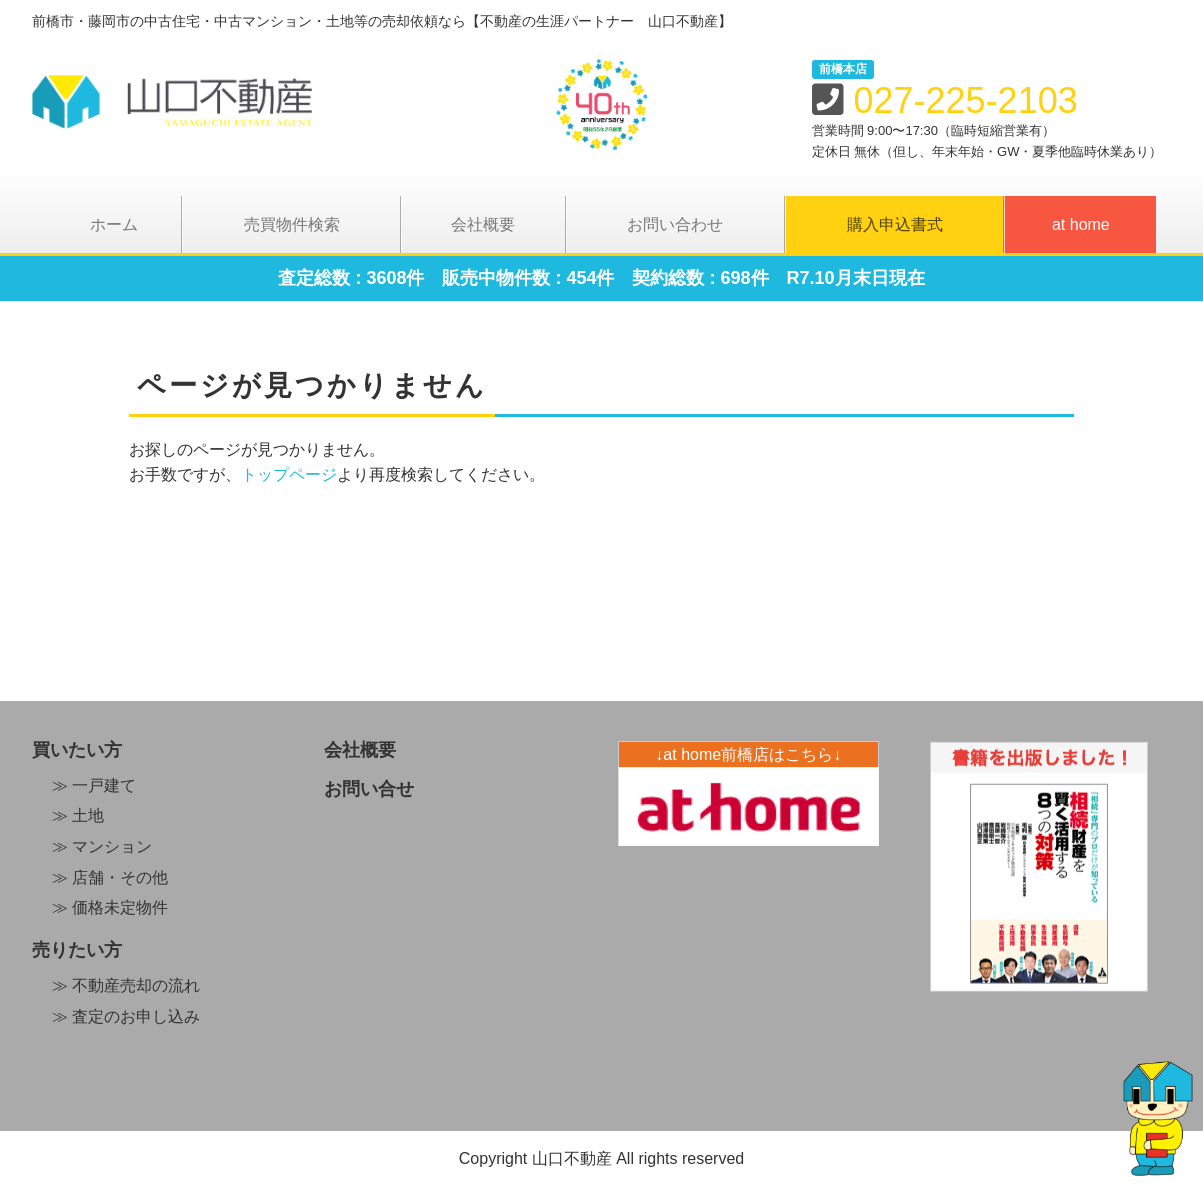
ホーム (114, 224)
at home (1081, 224)
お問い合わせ (675, 224)
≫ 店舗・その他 (110, 877)
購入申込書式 (895, 224)
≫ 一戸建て (94, 785)
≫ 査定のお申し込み (126, 1016)
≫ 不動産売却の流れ (126, 985)
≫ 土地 (78, 815)
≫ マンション (102, 846)
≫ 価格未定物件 (110, 907)
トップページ (289, 474)
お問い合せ (369, 789)
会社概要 (483, 224)
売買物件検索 (292, 224)
